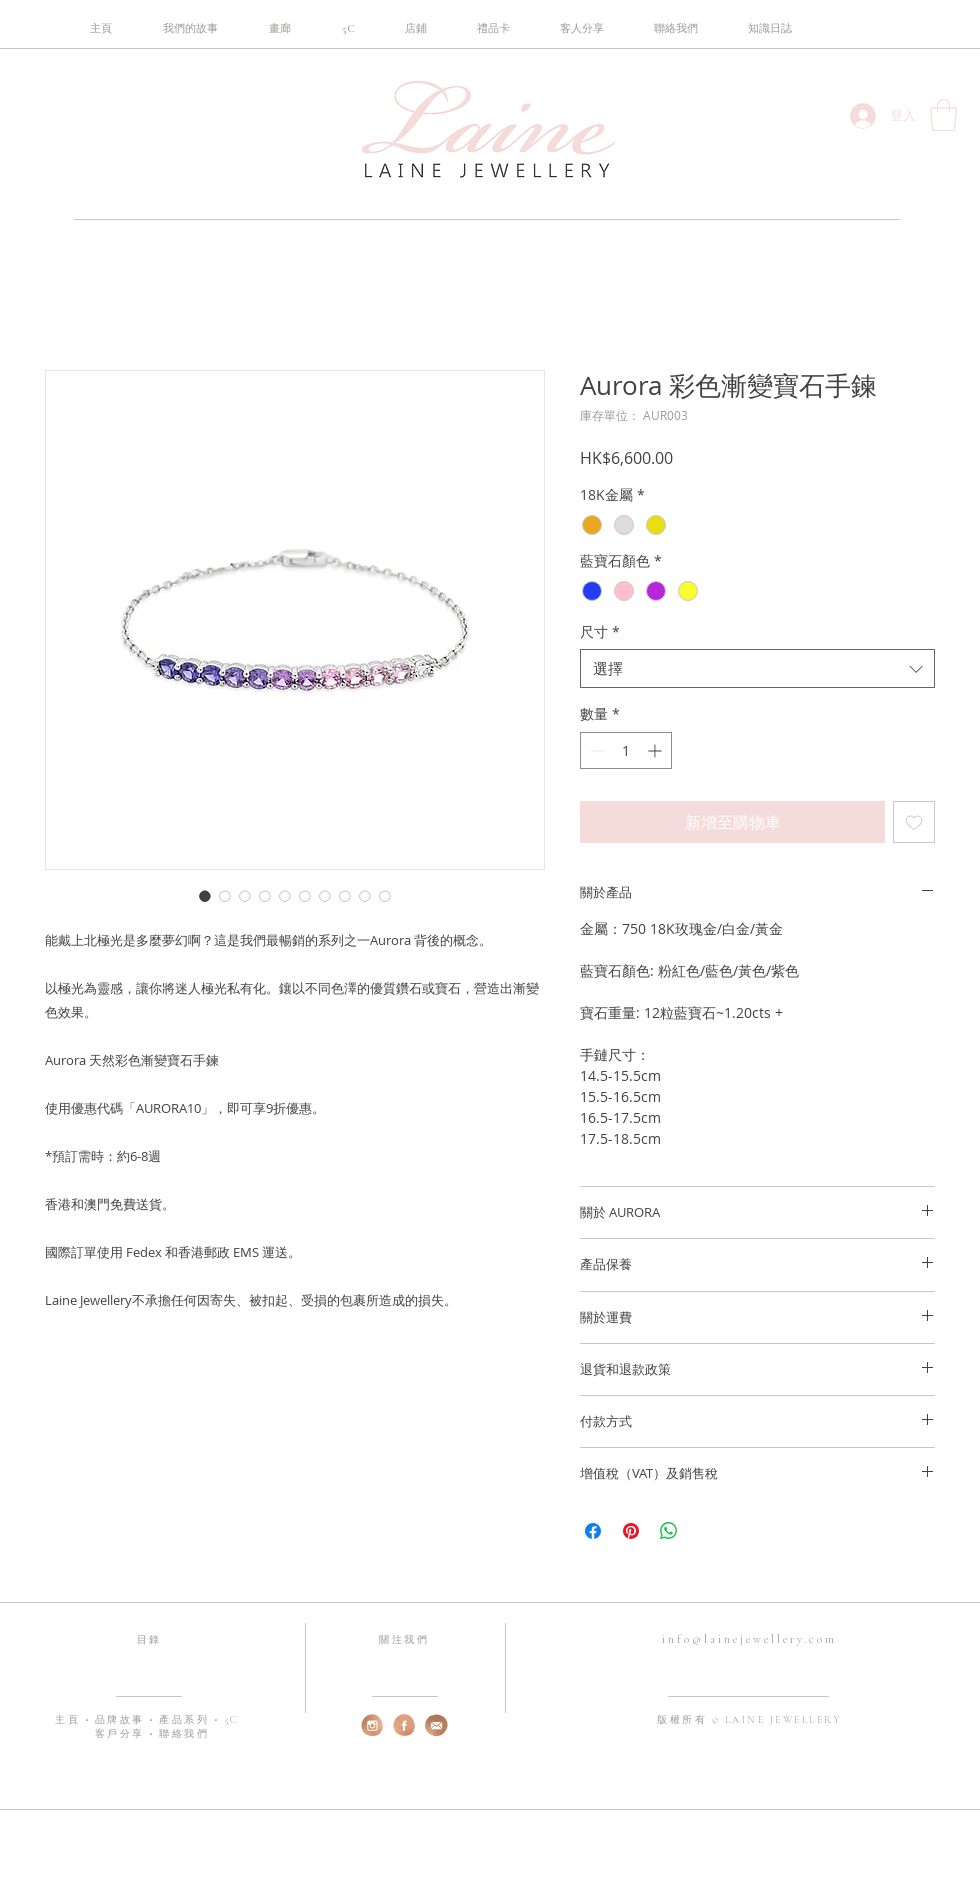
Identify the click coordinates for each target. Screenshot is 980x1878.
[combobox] (757, 668)
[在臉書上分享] (593, 1531)
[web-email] (436, 1725)
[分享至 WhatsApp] (669, 1531)
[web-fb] (404, 1725)
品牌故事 (122, 1720)
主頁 (70, 1720)
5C (232, 1720)
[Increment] (656, 750)
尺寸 (600, 631)
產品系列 (186, 1720)
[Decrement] (595, 750)
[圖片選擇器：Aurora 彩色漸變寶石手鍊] (205, 896)
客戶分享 (119, 1734)
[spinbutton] (626, 750)
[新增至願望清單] (914, 822)
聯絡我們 (184, 1734)
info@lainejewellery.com (749, 1639)
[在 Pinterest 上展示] (631, 1531)
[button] (348, 29)
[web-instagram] (372, 1725)
